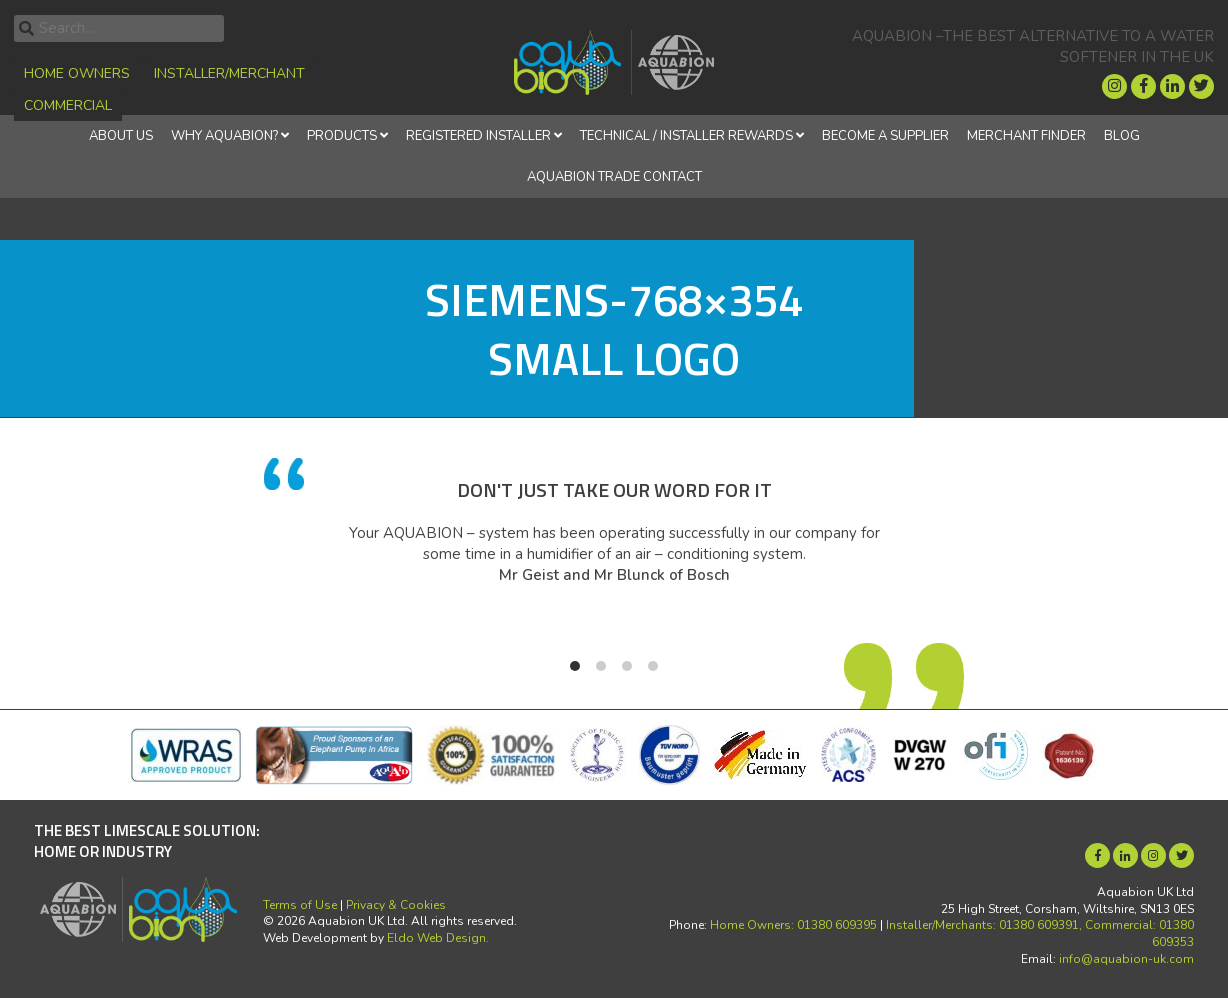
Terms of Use (300, 905)
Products (342, 136)
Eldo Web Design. (438, 938)
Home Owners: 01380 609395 (793, 925)
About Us (121, 136)
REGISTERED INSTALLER (478, 136)
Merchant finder (1026, 136)
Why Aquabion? (224, 136)
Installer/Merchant (229, 73)
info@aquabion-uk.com (1126, 959)
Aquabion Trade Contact (614, 177)
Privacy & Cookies (396, 905)
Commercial (68, 105)
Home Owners (77, 73)
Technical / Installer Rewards (686, 136)
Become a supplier (885, 136)
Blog (1122, 136)
